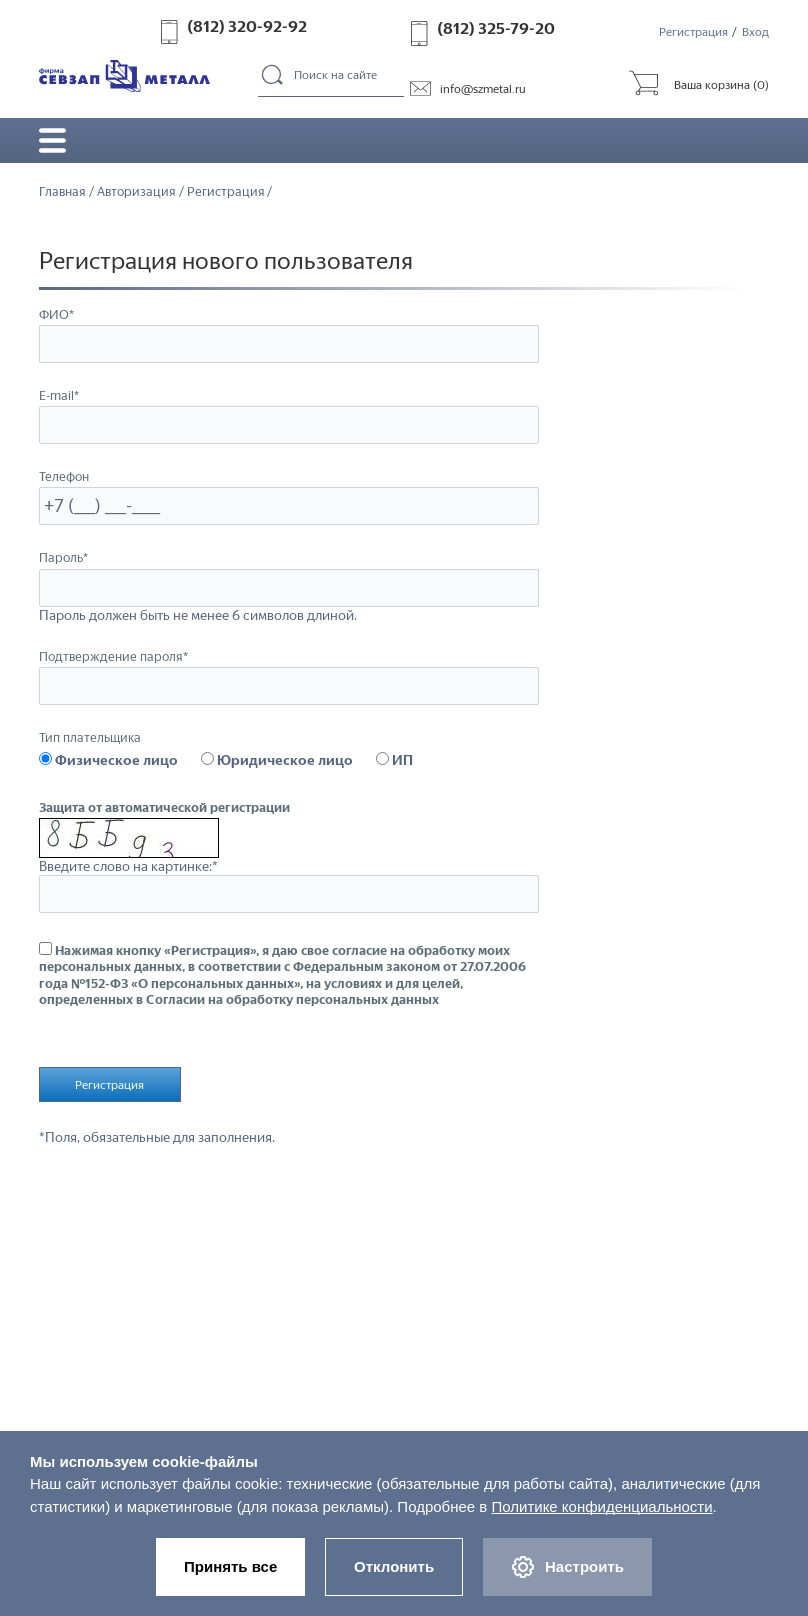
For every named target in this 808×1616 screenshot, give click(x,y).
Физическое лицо (108, 761)
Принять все (226, 1564)
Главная (62, 192)
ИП (394, 761)
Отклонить (394, 1564)
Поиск (273, 76)
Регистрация (693, 32)
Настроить (571, 1566)
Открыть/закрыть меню (53, 141)
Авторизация (136, 192)
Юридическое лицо (277, 761)
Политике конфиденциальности (601, 1503)
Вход (755, 32)
